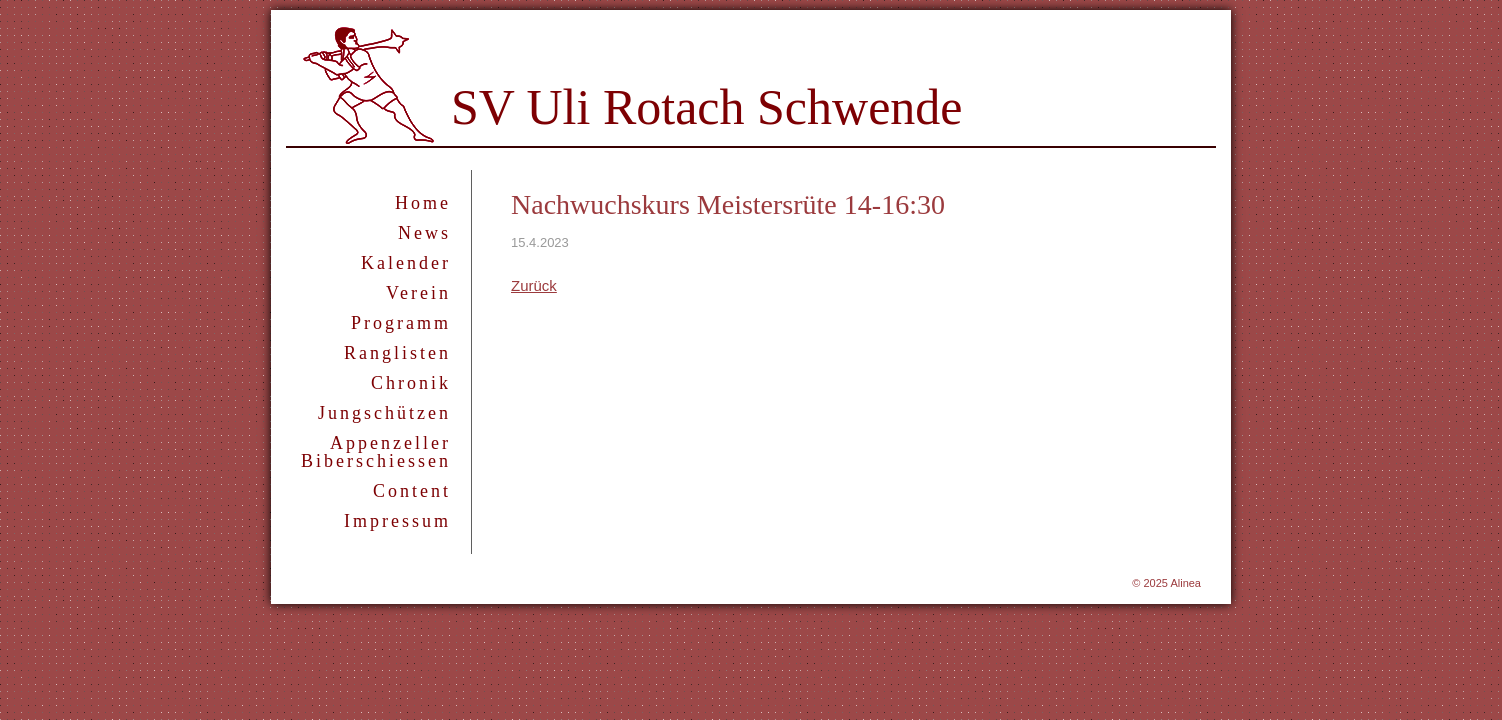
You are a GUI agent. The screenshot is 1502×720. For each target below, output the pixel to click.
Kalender (406, 263)
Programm (401, 323)
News (424, 233)
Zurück (534, 285)
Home (423, 203)
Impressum (397, 521)
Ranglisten (397, 353)
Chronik (411, 383)
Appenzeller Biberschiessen (376, 452)
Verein (418, 293)
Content (412, 491)
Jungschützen (384, 413)
